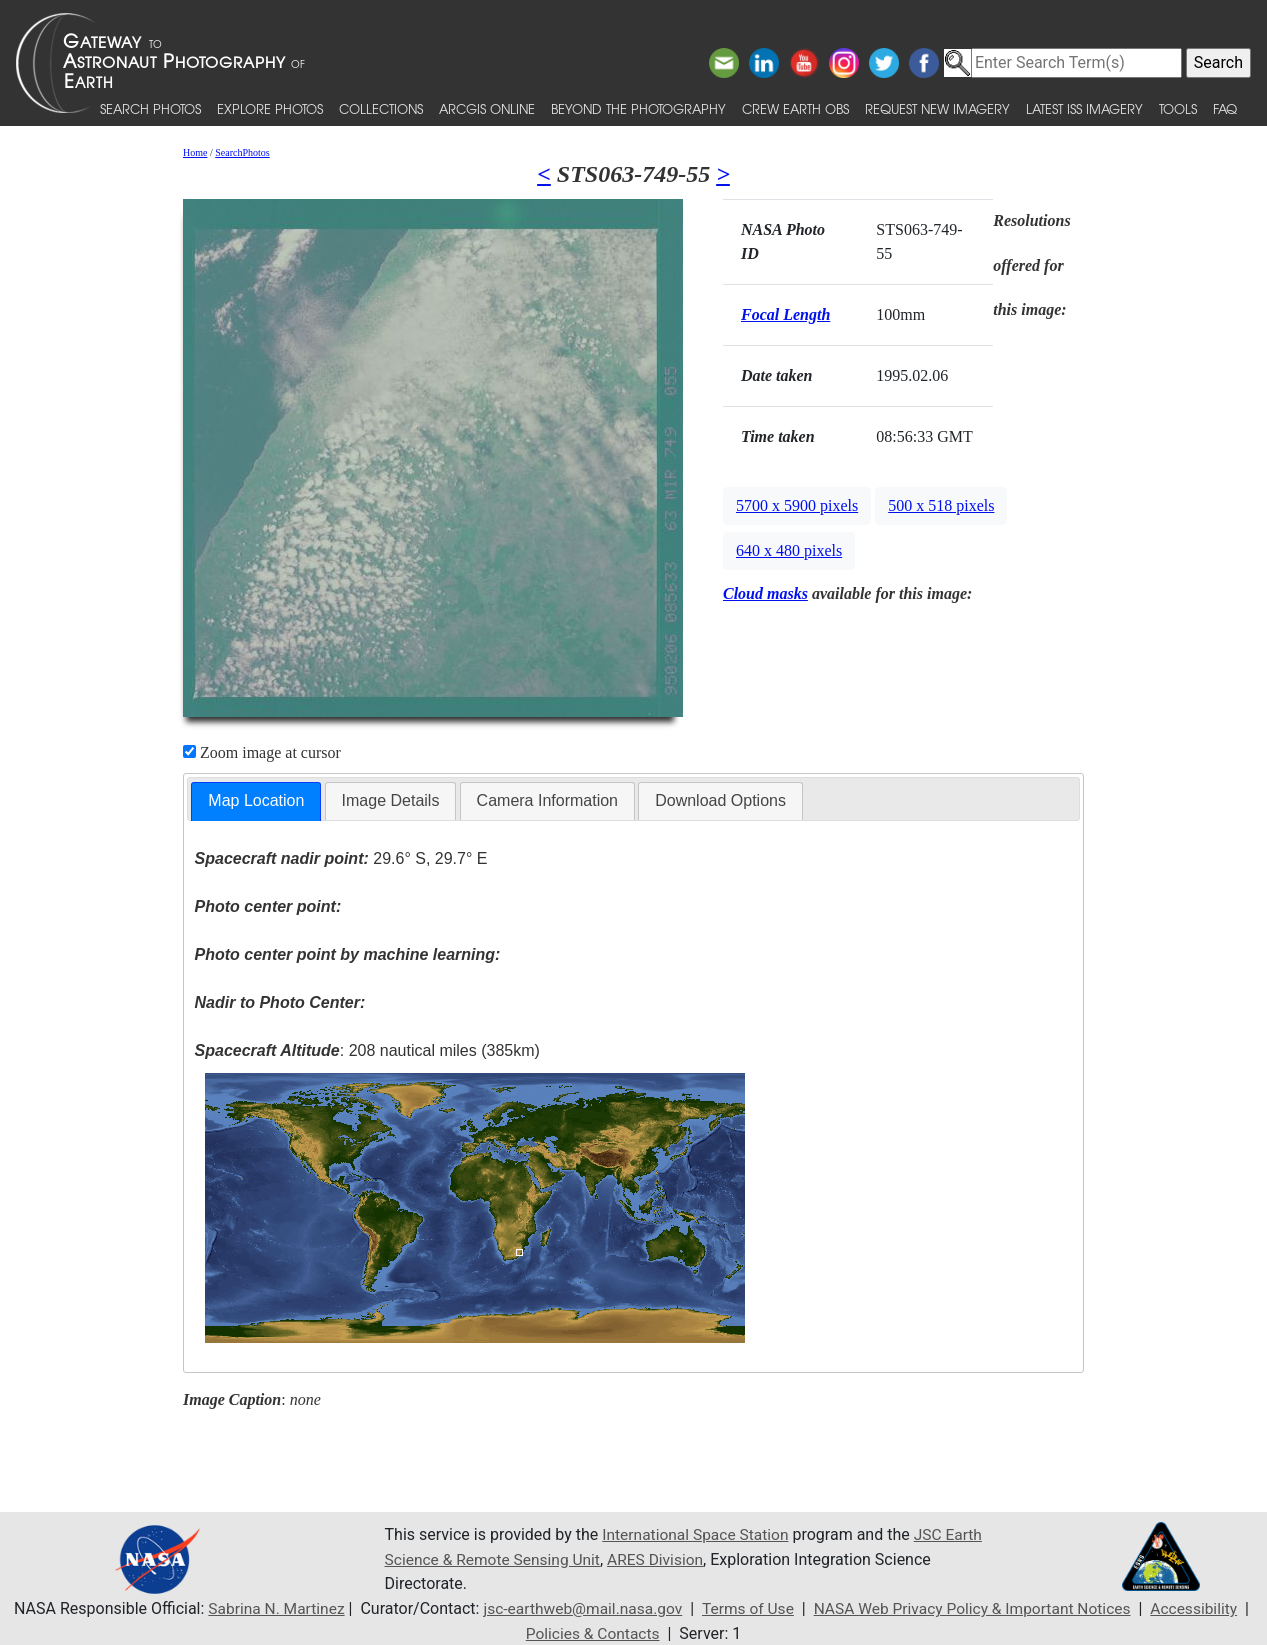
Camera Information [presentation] (547, 800)
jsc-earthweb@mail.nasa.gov (577, 1608)
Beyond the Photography (638, 108)
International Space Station (698, 1535)
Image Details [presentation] (391, 800)
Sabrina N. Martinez (266, 1608)
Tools (1178, 108)
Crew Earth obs (795, 108)
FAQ (1225, 108)
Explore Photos (270, 108)
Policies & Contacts (593, 1632)
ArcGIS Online (487, 108)
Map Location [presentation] (256, 800)
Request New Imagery (937, 108)
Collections (381, 108)
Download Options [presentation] (720, 800)
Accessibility (1205, 1608)
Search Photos (150, 108)
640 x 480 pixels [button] (789, 550)
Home (195, 152)
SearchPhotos (242, 152)
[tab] (256, 801)
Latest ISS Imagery (1084, 108)
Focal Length (785, 314)
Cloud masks (765, 593)
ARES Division (704, 1559)
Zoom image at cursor (262, 752)
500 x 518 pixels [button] (941, 505)
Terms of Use (746, 1608)
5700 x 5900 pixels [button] (797, 505)
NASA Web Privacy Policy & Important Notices (977, 1608)
